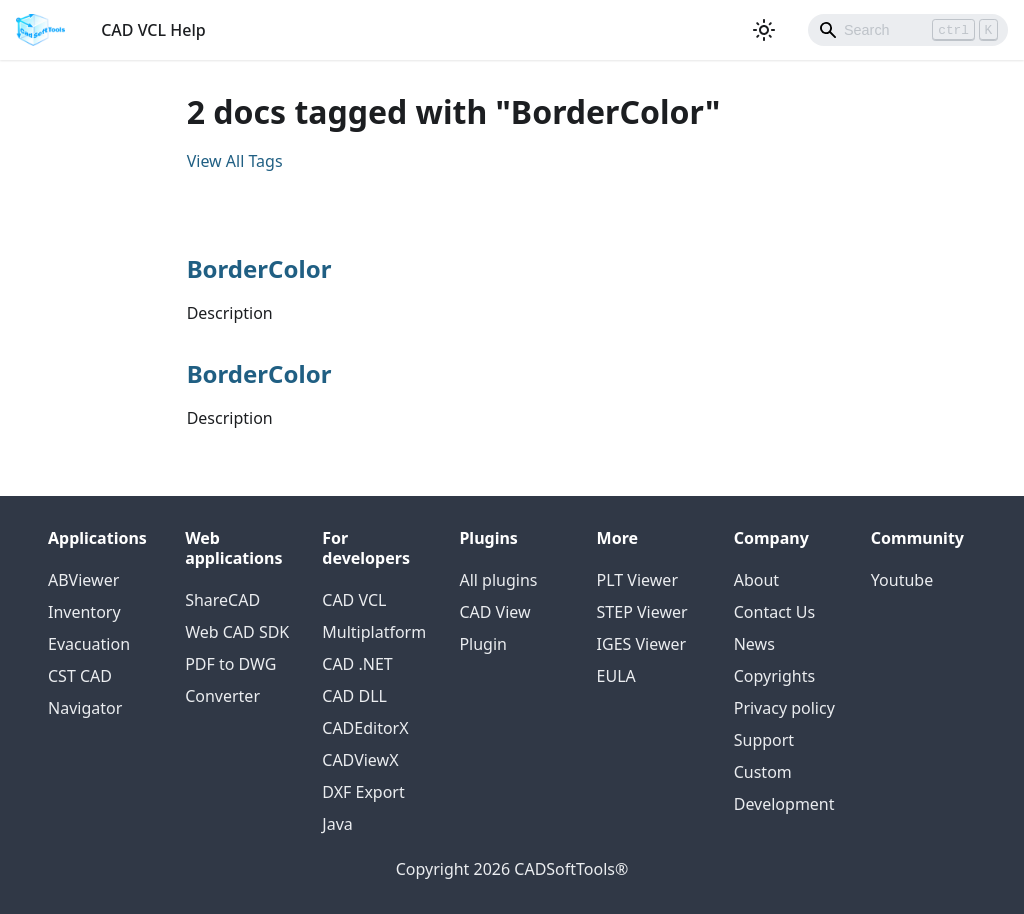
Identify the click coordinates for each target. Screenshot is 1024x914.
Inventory (84, 612)
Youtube (902, 580)
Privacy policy (784, 708)
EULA (616, 676)
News (754, 644)
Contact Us (774, 612)
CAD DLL (354, 696)
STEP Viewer (642, 612)
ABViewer (83, 580)
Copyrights (774, 676)
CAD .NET (357, 664)
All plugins (498, 580)
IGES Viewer (642, 644)
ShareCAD (222, 600)
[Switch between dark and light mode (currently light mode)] (764, 30)
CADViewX (360, 760)
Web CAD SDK (237, 632)
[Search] (908, 30)
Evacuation (89, 644)
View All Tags (235, 161)
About (756, 580)
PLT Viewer (637, 580)
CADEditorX (365, 728)
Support (764, 740)
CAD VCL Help (153, 30)
